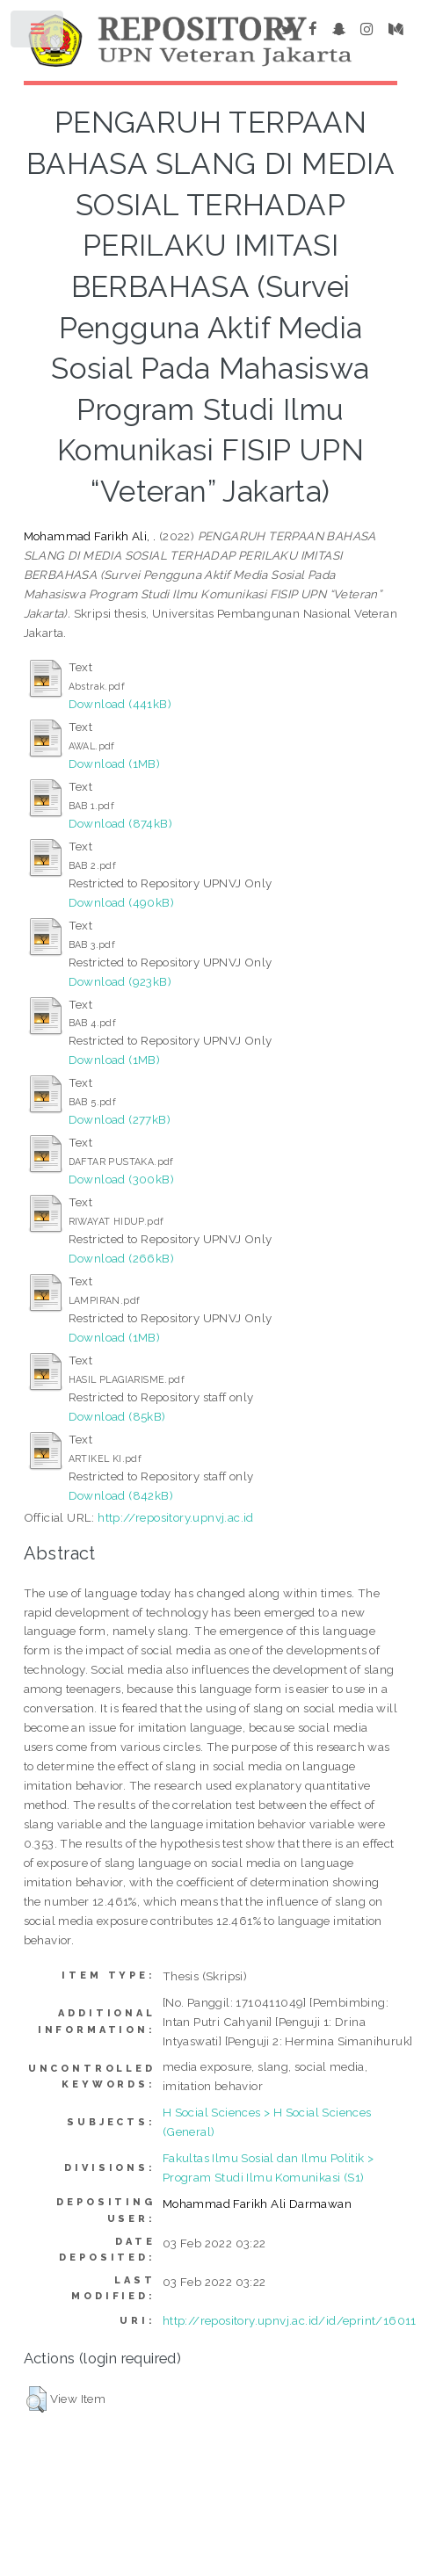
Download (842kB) (121, 1495)
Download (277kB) (120, 1119)
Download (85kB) (117, 1416)
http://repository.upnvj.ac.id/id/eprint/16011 (290, 2320)
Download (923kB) (120, 981)
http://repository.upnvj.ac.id (176, 1517)
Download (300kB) (121, 1179)
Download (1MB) (115, 763)
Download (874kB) (120, 823)
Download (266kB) (121, 1258)
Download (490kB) (121, 902)
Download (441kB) (120, 704)
